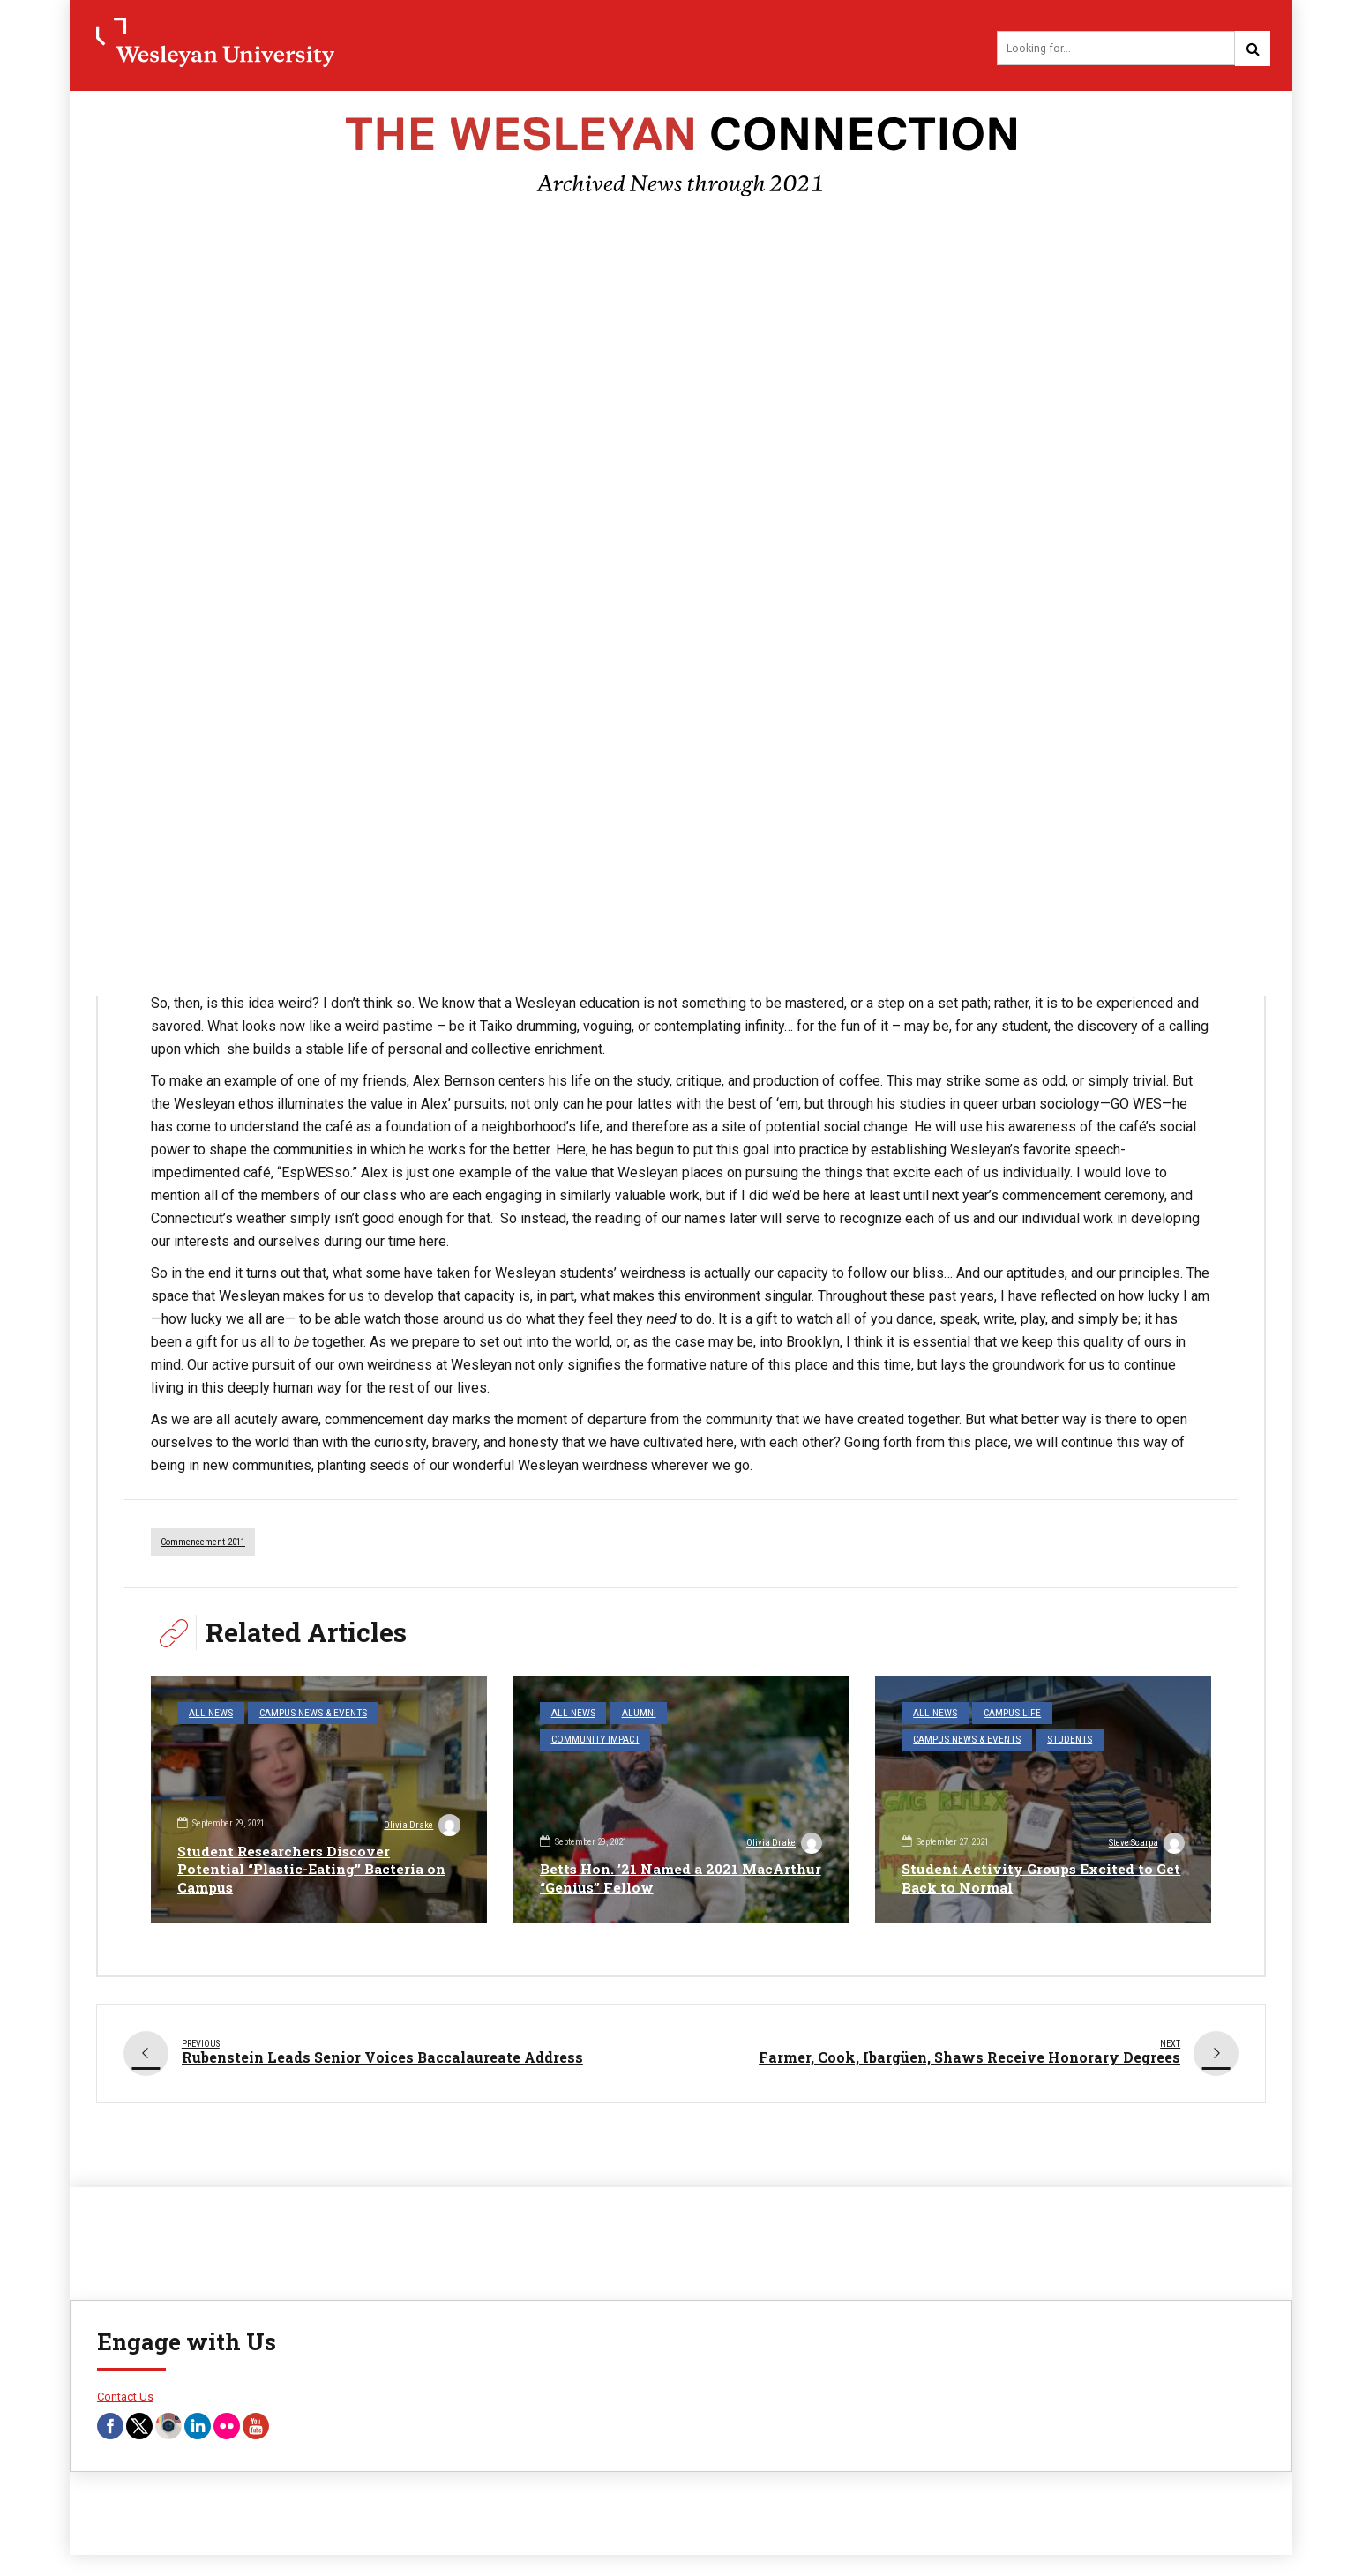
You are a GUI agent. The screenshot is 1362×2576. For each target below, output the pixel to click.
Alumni (632, 1714)
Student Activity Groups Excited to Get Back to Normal (1029, 1878)
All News (208, 1714)
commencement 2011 (203, 1543)
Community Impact (716, 1714)
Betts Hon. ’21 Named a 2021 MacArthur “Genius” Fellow (642, 1878)
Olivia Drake (421, 1826)
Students (1060, 1738)
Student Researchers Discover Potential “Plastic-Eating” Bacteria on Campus (314, 1869)
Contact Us (125, 2389)
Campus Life (1005, 1714)
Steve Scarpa (1146, 1845)
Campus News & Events (304, 1714)
